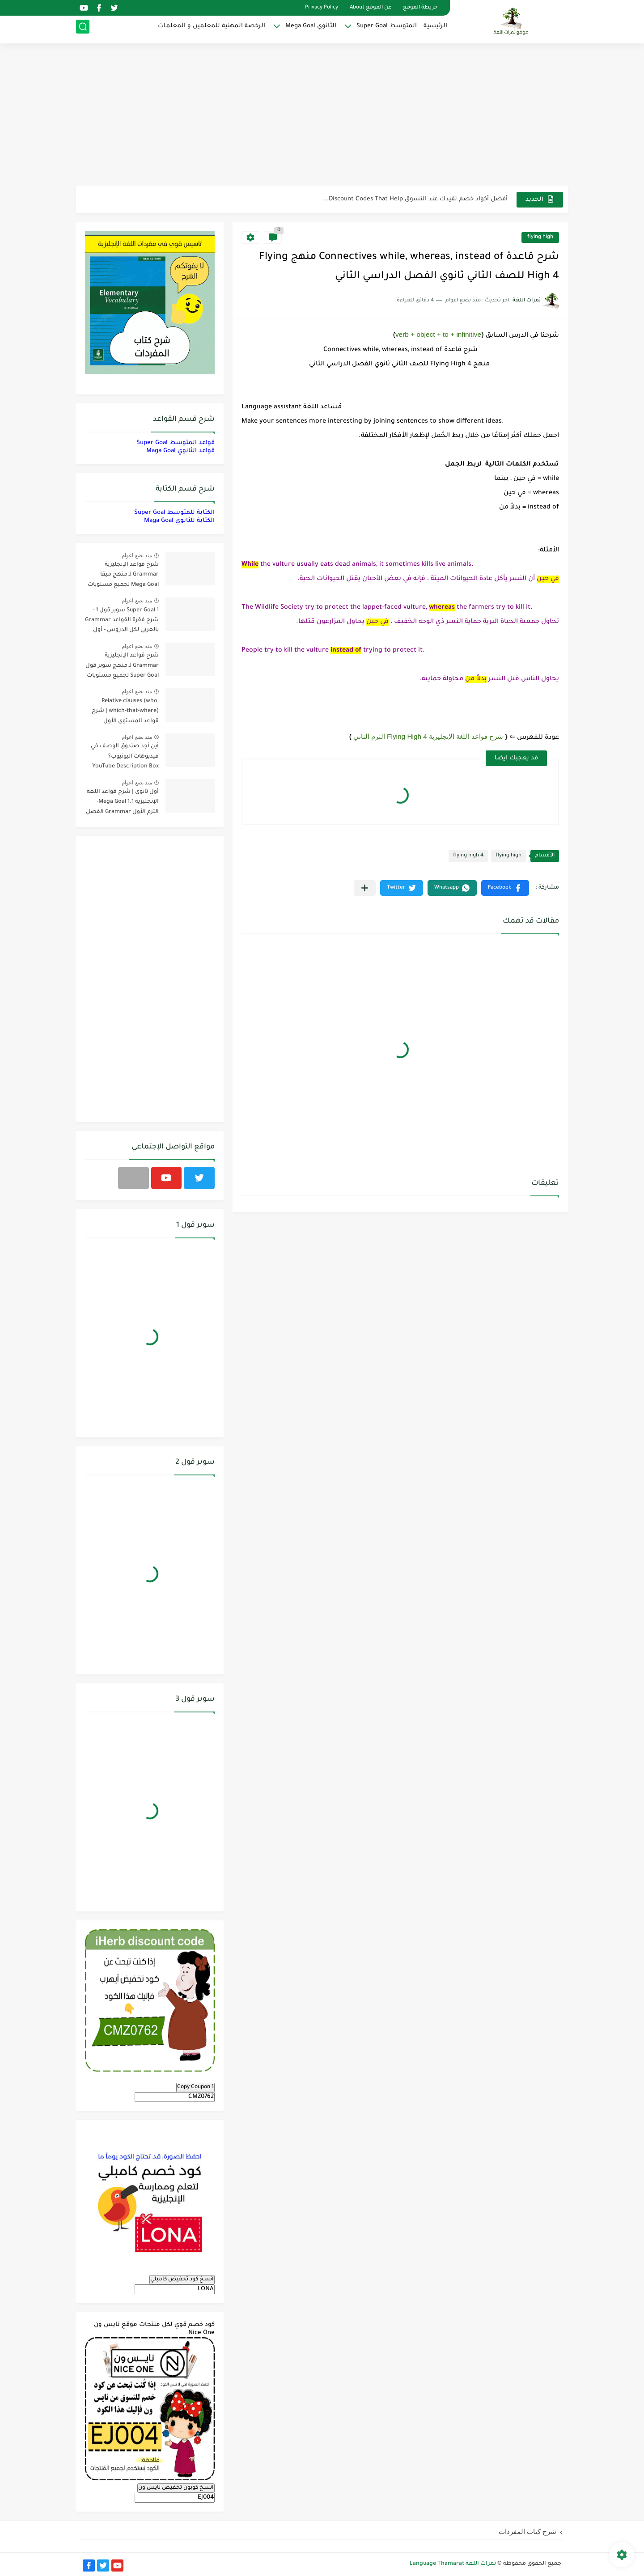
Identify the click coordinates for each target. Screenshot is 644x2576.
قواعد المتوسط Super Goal (175, 443)
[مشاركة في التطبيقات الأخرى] (365, 888)
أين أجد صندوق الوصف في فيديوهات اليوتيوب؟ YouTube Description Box (125, 756)
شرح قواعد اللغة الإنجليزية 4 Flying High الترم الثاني (428, 736)
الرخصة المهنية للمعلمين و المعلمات (211, 29)
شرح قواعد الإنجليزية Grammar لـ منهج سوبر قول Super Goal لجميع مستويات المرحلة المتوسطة (122, 667)
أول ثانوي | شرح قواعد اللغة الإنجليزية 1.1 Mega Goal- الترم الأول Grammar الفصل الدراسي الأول (122, 803)
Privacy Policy (321, 8)
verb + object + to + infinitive (438, 334)
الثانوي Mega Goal (310, 29)
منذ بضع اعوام (137, 555)
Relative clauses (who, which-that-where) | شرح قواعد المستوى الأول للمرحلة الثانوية (125, 712)
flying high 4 (468, 856)
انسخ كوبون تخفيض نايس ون (176, 2488)
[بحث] (82, 30)
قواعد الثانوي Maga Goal (180, 451)
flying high (540, 237)
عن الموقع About (370, 8)
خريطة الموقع (420, 8)
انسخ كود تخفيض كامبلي (182, 2279)
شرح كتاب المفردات (527, 2531)
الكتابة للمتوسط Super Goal (174, 512)
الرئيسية (435, 29)
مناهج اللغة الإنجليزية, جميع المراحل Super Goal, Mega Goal (423, 199)
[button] (505, 888)
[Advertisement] (322, 116)
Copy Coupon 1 (195, 2087)
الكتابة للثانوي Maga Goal (179, 520)
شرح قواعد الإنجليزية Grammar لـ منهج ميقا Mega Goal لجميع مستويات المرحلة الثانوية (123, 576)
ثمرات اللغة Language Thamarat (453, 2564)
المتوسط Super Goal (386, 29)
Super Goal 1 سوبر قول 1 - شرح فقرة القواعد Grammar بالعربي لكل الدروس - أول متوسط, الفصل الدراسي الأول (122, 621)
